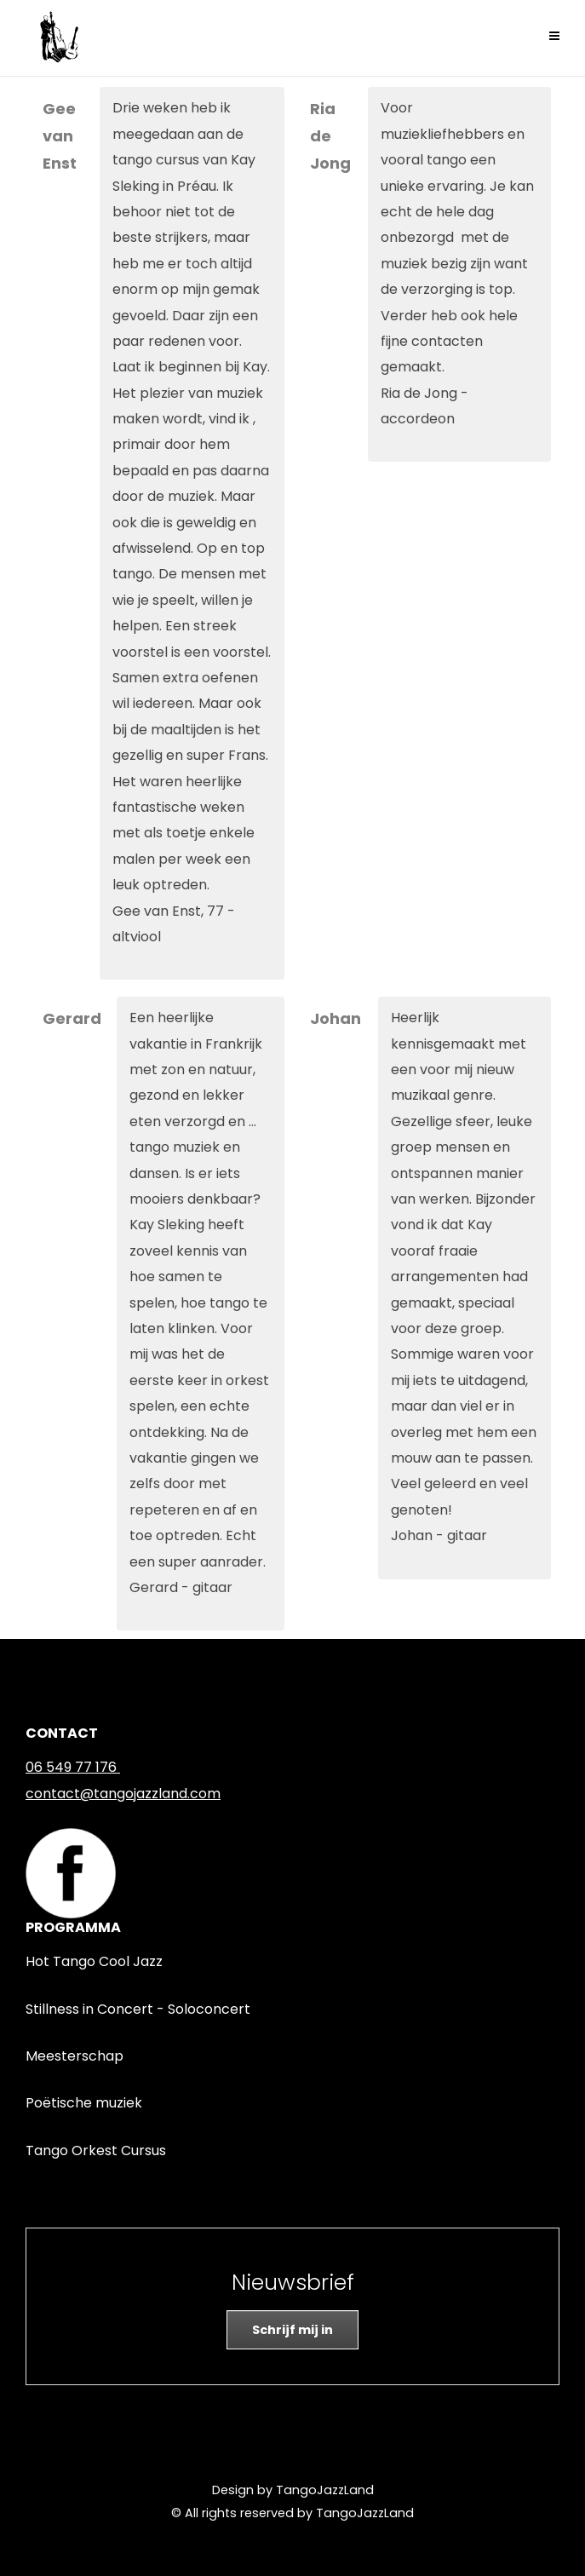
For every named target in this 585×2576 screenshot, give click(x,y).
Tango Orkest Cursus (96, 2150)
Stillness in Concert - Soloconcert (138, 2009)
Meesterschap (74, 2056)
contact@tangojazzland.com (123, 1793)
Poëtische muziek (84, 2103)
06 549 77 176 (71, 1767)
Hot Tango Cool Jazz (94, 1961)
